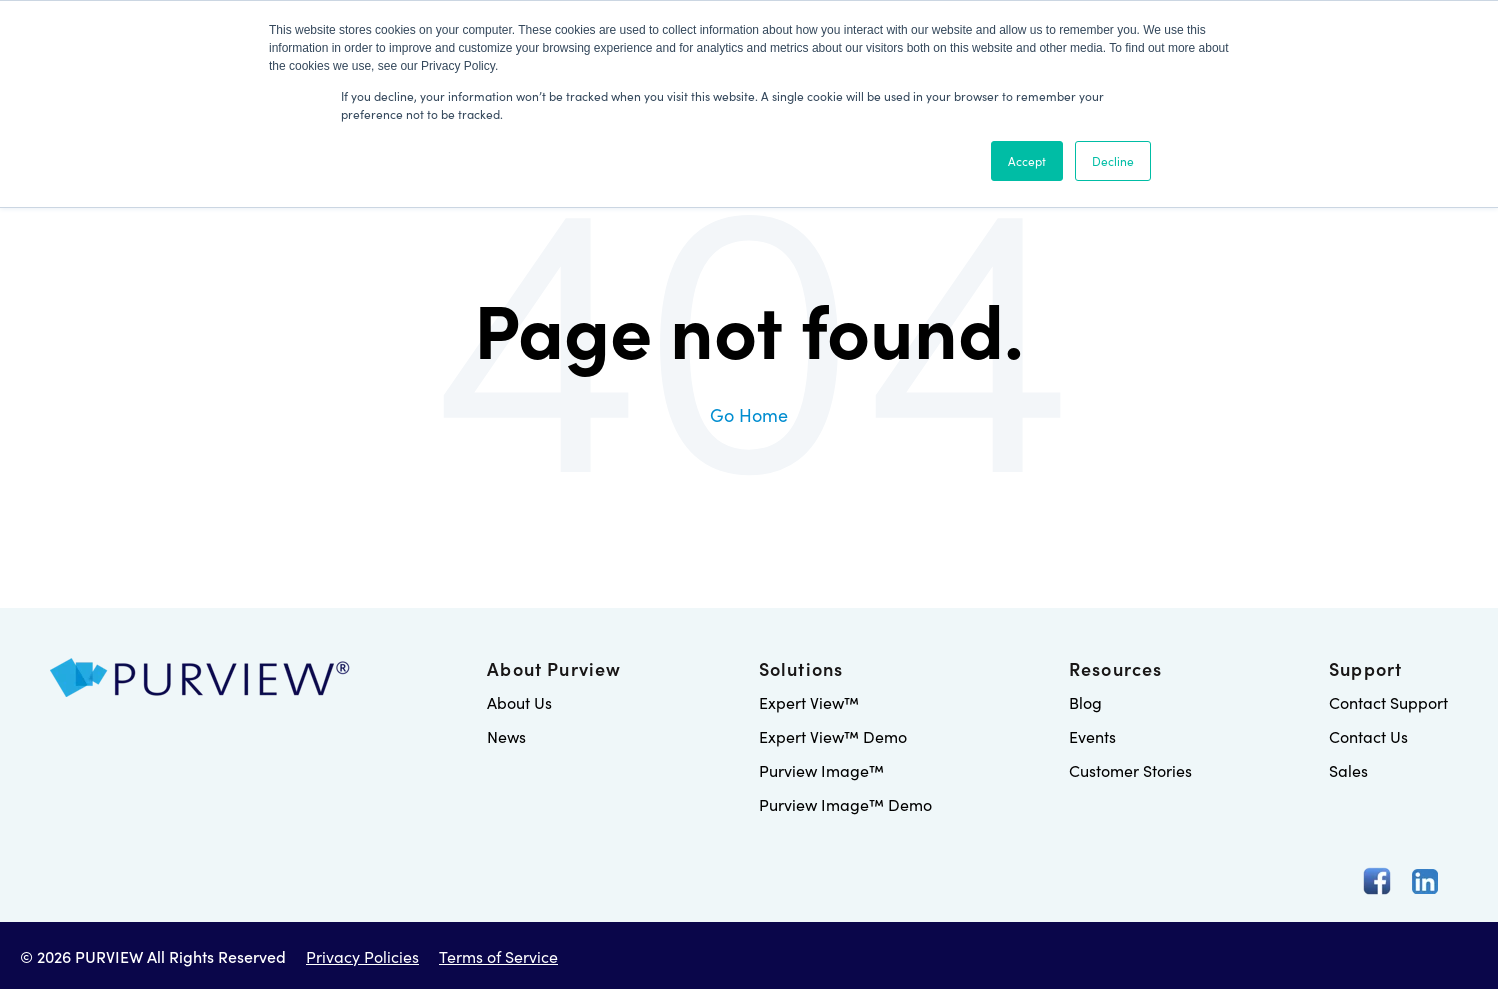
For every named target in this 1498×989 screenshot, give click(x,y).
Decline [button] (1113, 160)
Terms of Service (498, 956)
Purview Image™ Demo (845, 804)
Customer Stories (1130, 770)
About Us (519, 702)
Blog (1085, 702)
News (506, 736)
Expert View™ (809, 702)
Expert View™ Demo (833, 736)
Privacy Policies (362, 956)
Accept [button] (1027, 160)
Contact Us (1368, 736)
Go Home (749, 414)
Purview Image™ (821, 770)
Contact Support (1388, 702)
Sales (1348, 770)
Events (1092, 736)
